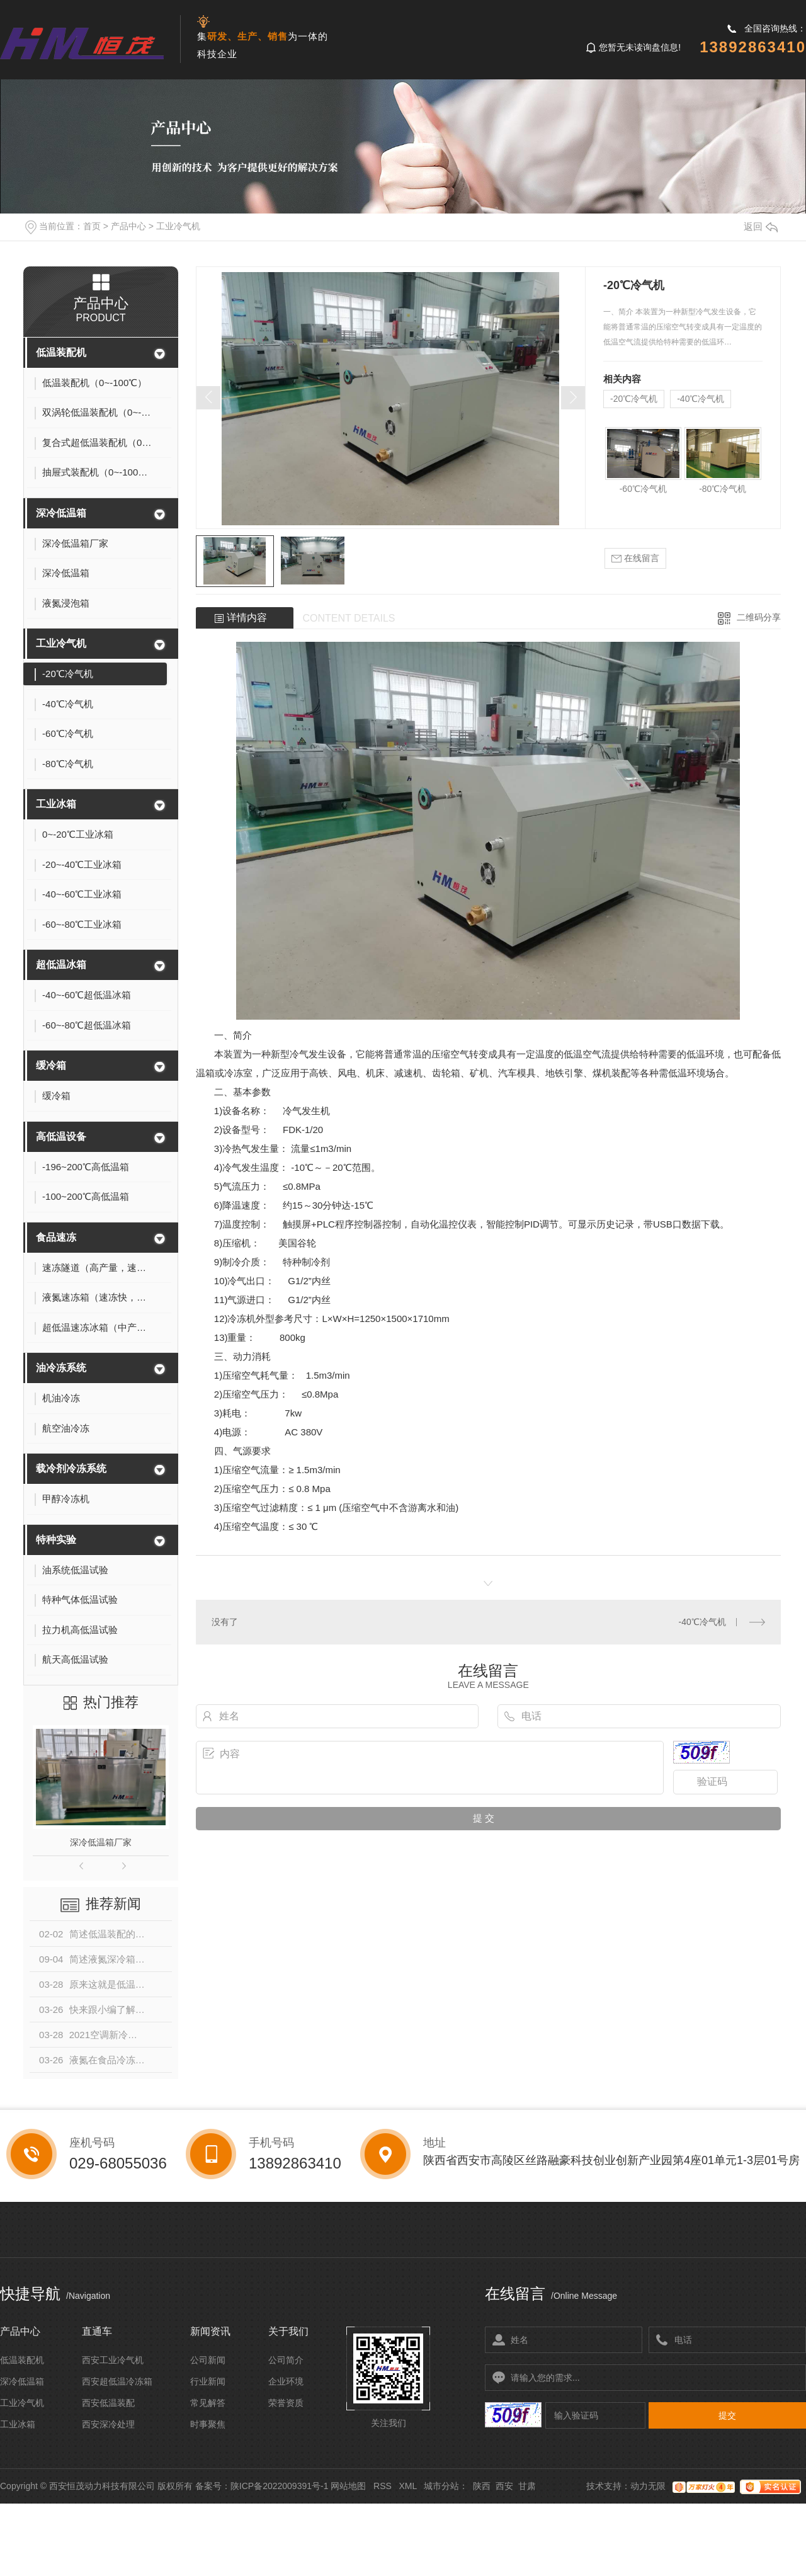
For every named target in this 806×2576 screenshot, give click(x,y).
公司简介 (286, 2360)
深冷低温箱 (61, 513)
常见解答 (207, 2403)
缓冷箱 (51, 1065)
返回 (761, 226)
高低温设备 (61, 1136)
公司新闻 (207, 2360)
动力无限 (648, 2486)
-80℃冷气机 (722, 489)
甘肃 (527, 2486)
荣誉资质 (286, 2403)
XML (407, 2486)
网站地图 (348, 2486)
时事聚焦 (207, 2424)
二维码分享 (759, 617)
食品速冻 (56, 1237)
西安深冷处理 (108, 2424)
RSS (382, 2486)
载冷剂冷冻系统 (71, 1468)
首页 (92, 226)
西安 (504, 2486)
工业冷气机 (178, 226)
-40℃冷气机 (700, 399)
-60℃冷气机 (643, 489)
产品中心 (128, 226)
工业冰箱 (56, 804)
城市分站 (441, 2486)
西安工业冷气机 (113, 2360)
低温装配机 (61, 352)
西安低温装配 (108, 2403)
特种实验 (56, 1539)
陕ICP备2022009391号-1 (279, 2486)
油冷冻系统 (61, 1367)
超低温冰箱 (61, 964)
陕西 (482, 2486)
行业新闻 (207, 2381)
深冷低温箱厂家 (101, 1842)
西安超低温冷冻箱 (117, 2381)
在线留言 (635, 558)
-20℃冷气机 (633, 399)
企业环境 (286, 2381)
